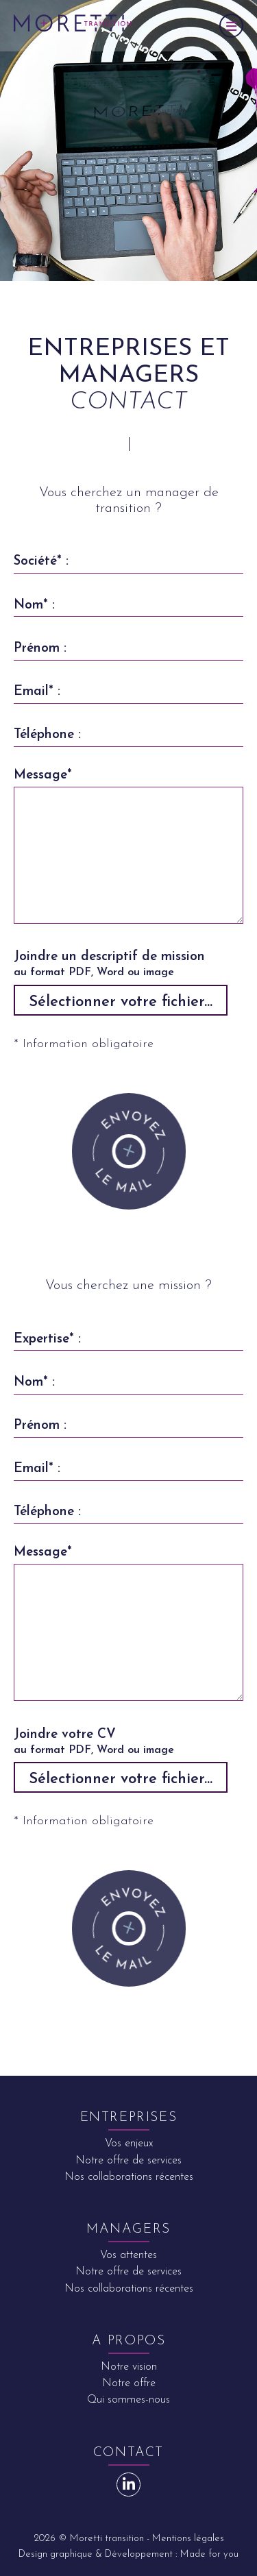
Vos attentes (128, 2255)
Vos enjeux (129, 2143)
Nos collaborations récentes (128, 2177)
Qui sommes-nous (128, 2399)
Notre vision (129, 2367)
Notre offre (129, 2383)
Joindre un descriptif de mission (125, 965)
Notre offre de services (128, 2160)
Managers (128, 2229)
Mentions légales (188, 2539)
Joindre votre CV (125, 1743)
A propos (129, 2341)
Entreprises (129, 2117)
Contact (128, 2453)
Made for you (209, 2554)
